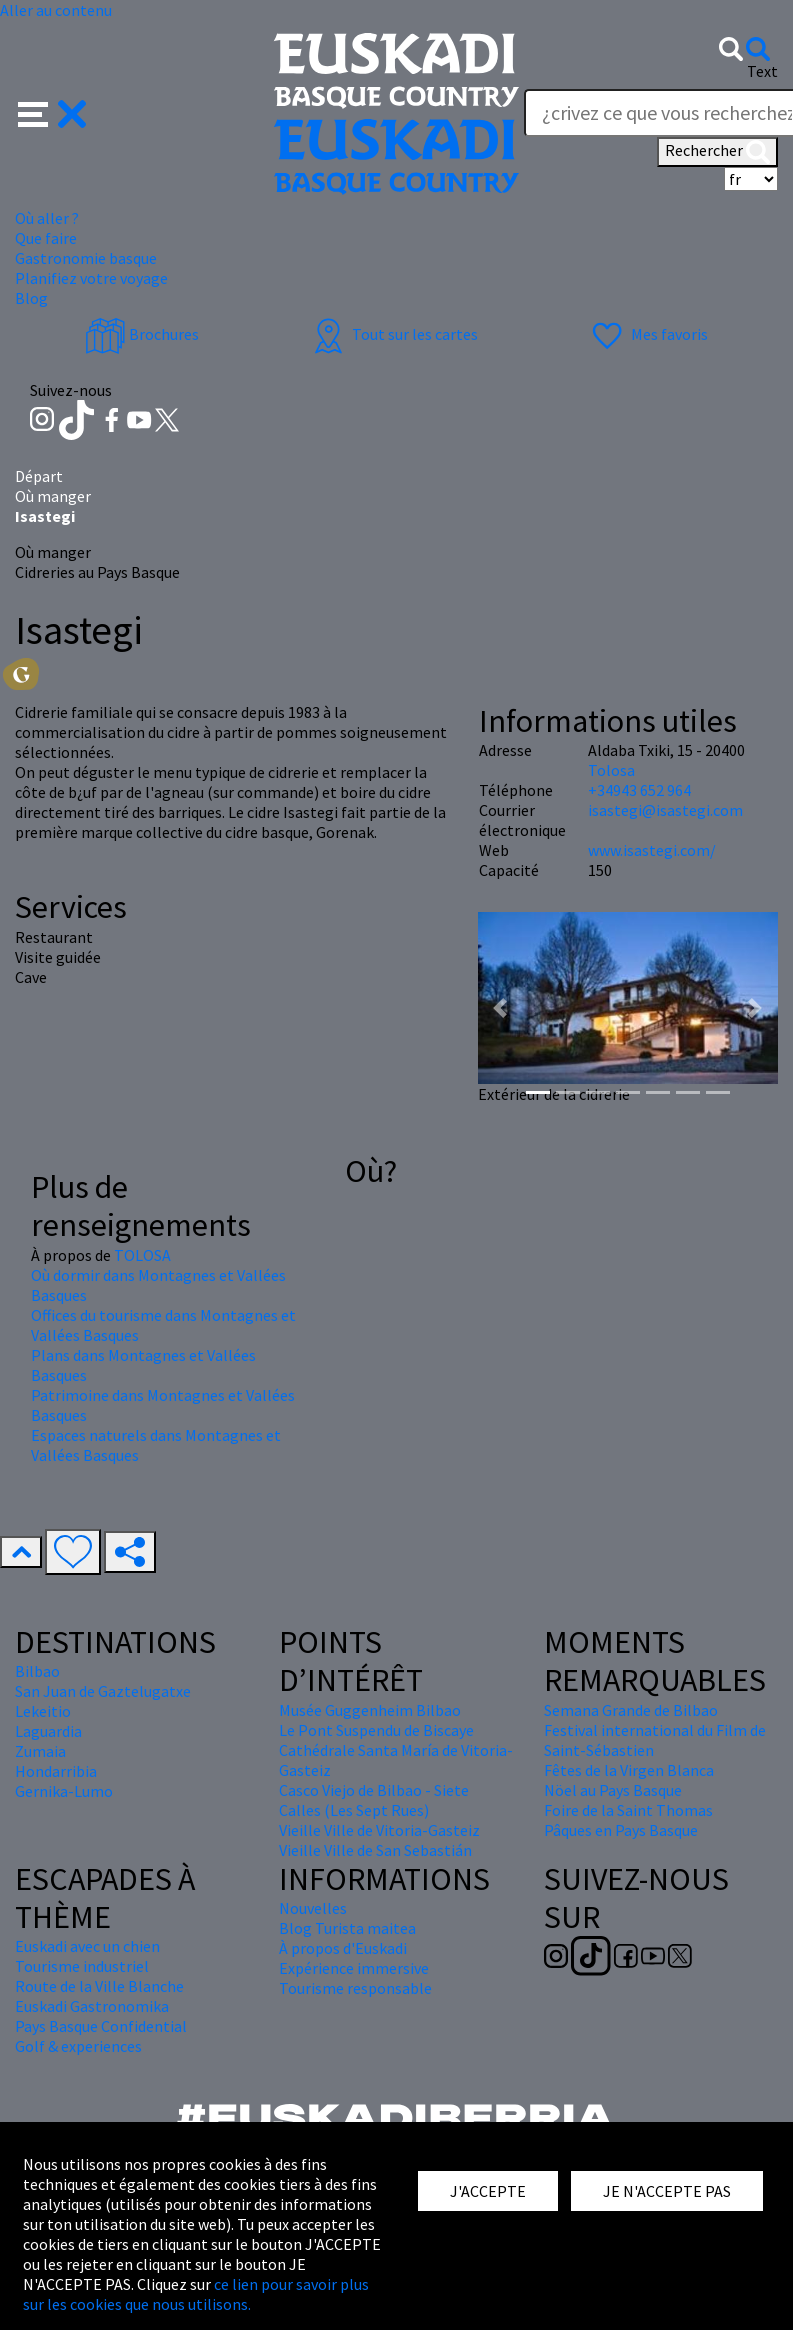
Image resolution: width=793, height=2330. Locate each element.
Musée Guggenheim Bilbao (370, 1710)
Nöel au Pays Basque (613, 1790)
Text (762, 71)
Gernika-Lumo (64, 1791)
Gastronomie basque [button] (86, 258)
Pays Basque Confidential (101, 2026)
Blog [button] (31, 298)
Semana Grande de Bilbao (631, 1710)
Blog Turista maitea (347, 1928)
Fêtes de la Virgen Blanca (629, 1770)
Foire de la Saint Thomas (628, 1810)
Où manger (53, 496)
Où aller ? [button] (47, 218)
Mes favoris (647, 334)
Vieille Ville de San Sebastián (375, 1850)
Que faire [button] (46, 238)
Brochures (142, 334)
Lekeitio (43, 1711)
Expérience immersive (354, 1968)
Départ (39, 476)
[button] (52, 112)
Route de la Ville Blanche (99, 1986)
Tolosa (611, 770)
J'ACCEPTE (488, 2191)
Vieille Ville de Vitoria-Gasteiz (379, 1830)
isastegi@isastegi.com (665, 810)
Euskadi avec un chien (87, 1946)
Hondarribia (56, 1771)
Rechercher (717, 152)
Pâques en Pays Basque (621, 1830)
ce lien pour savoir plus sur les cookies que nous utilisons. (196, 2294)
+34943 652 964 (639, 790)
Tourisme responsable (355, 1988)
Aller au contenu (56, 10)
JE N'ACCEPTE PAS (667, 2191)
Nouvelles (313, 1908)
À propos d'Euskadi (343, 1948)
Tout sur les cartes (393, 334)
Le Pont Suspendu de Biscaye (376, 1730)
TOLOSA (142, 1255)
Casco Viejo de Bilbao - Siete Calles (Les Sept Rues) (374, 1800)
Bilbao (37, 1671)
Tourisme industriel (82, 1966)
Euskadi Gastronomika (92, 2006)
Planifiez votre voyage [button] (91, 278)
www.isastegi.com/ (652, 850)
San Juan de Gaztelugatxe (103, 1691)
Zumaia (40, 1751)
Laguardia (48, 1731)
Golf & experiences (78, 2046)
